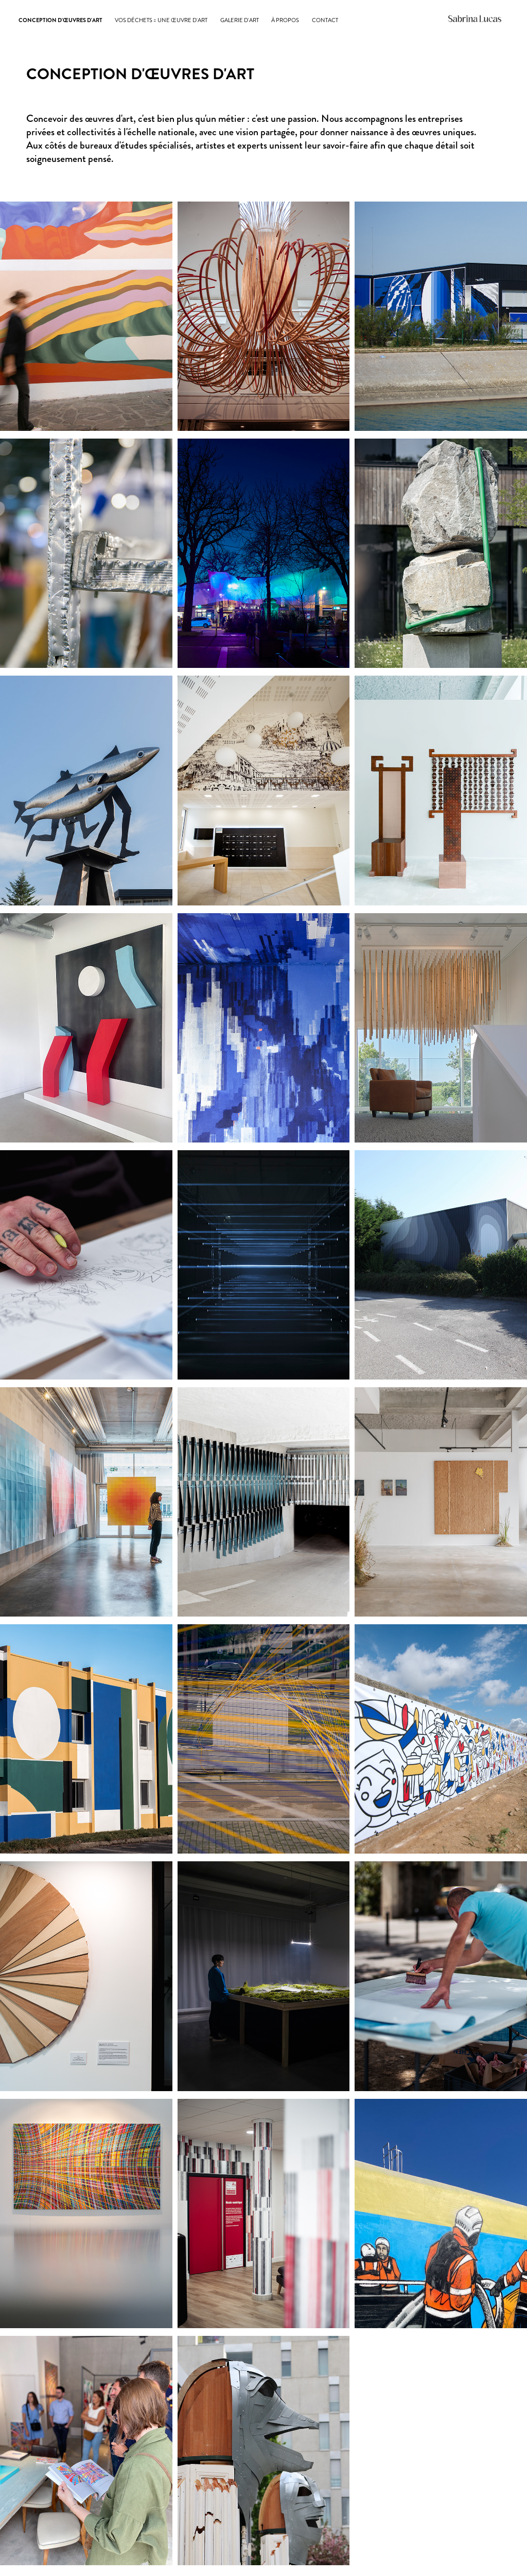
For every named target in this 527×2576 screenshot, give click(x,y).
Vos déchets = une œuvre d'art (161, 20)
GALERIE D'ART (239, 20)
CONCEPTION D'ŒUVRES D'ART (60, 20)
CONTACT (325, 20)
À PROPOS (285, 20)
